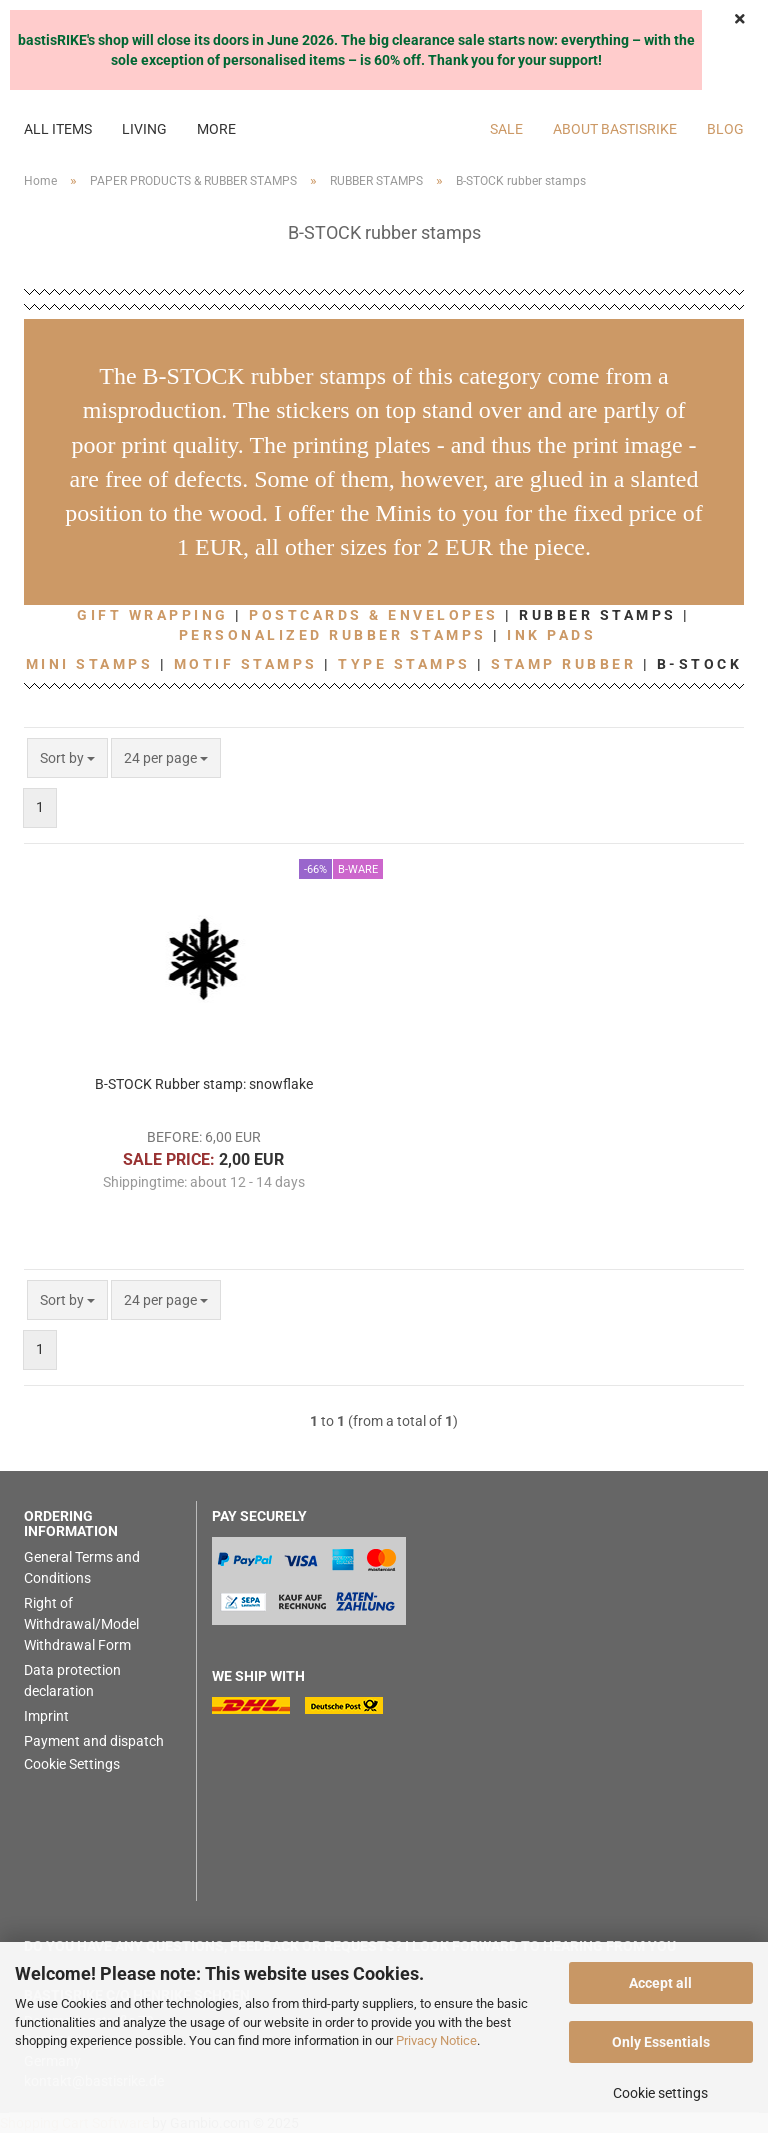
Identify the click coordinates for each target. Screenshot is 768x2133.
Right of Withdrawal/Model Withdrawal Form (81, 1624)
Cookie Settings (72, 1764)
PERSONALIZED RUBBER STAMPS (333, 635)
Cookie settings (660, 2093)
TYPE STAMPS (404, 664)
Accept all (660, 1983)
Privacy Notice (436, 2040)
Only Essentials (661, 2042)
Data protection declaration (72, 1680)
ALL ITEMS (58, 129)
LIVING (144, 129)
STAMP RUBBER (563, 664)
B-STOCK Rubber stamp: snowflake (204, 1084)
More (216, 129)
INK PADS (551, 635)
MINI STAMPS (90, 664)
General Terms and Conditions (82, 1567)
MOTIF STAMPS (246, 664)
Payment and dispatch (94, 1741)
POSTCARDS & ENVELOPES (374, 615)
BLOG (725, 129)
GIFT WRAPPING (153, 615)
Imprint (46, 1716)
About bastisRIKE (615, 129)
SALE (506, 129)
